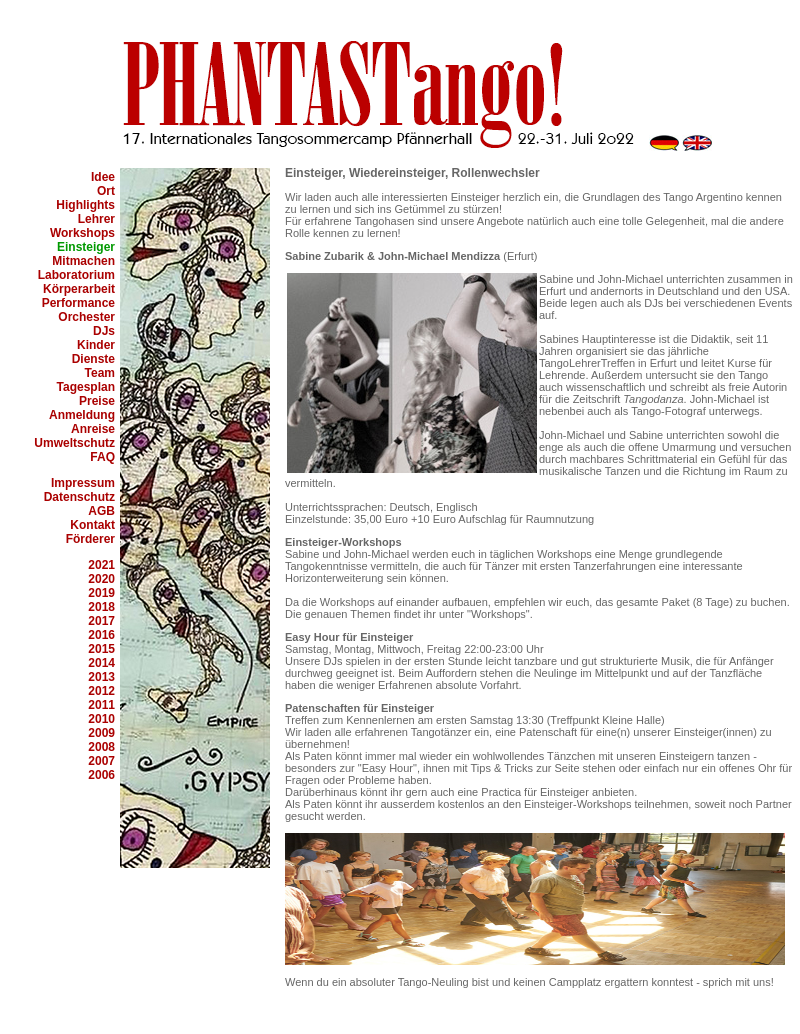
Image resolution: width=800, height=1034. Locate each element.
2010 (101, 719)
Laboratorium (76, 275)
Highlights (85, 205)
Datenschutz (79, 497)
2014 (101, 663)
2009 (101, 733)
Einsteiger (86, 247)
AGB (101, 511)
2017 (101, 621)
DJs (104, 331)
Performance (78, 303)
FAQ (102, 457)
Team (100, 373)
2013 (101, 677)
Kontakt (92, 525)
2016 (101, 635)
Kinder (96, 345)
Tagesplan (86, 387)
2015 (101, 649)
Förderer (90, 539)
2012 (101, 691)
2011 (101, 705)
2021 (101, 565)
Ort (106, 191)
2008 (101, 747)
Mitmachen (83, 261)
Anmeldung (82, 415)
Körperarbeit (79, 289)
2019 (101, 593)
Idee (103, 177)
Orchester (86, 317)
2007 (101, 761)
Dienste (93, 359)
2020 (101, 579)
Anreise (93, 429)
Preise (97, 401)
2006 (101, 775)
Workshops (82, 233)
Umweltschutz (74, 443)
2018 (101, 607)
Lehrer (96, 219)
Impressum (83, 483)
